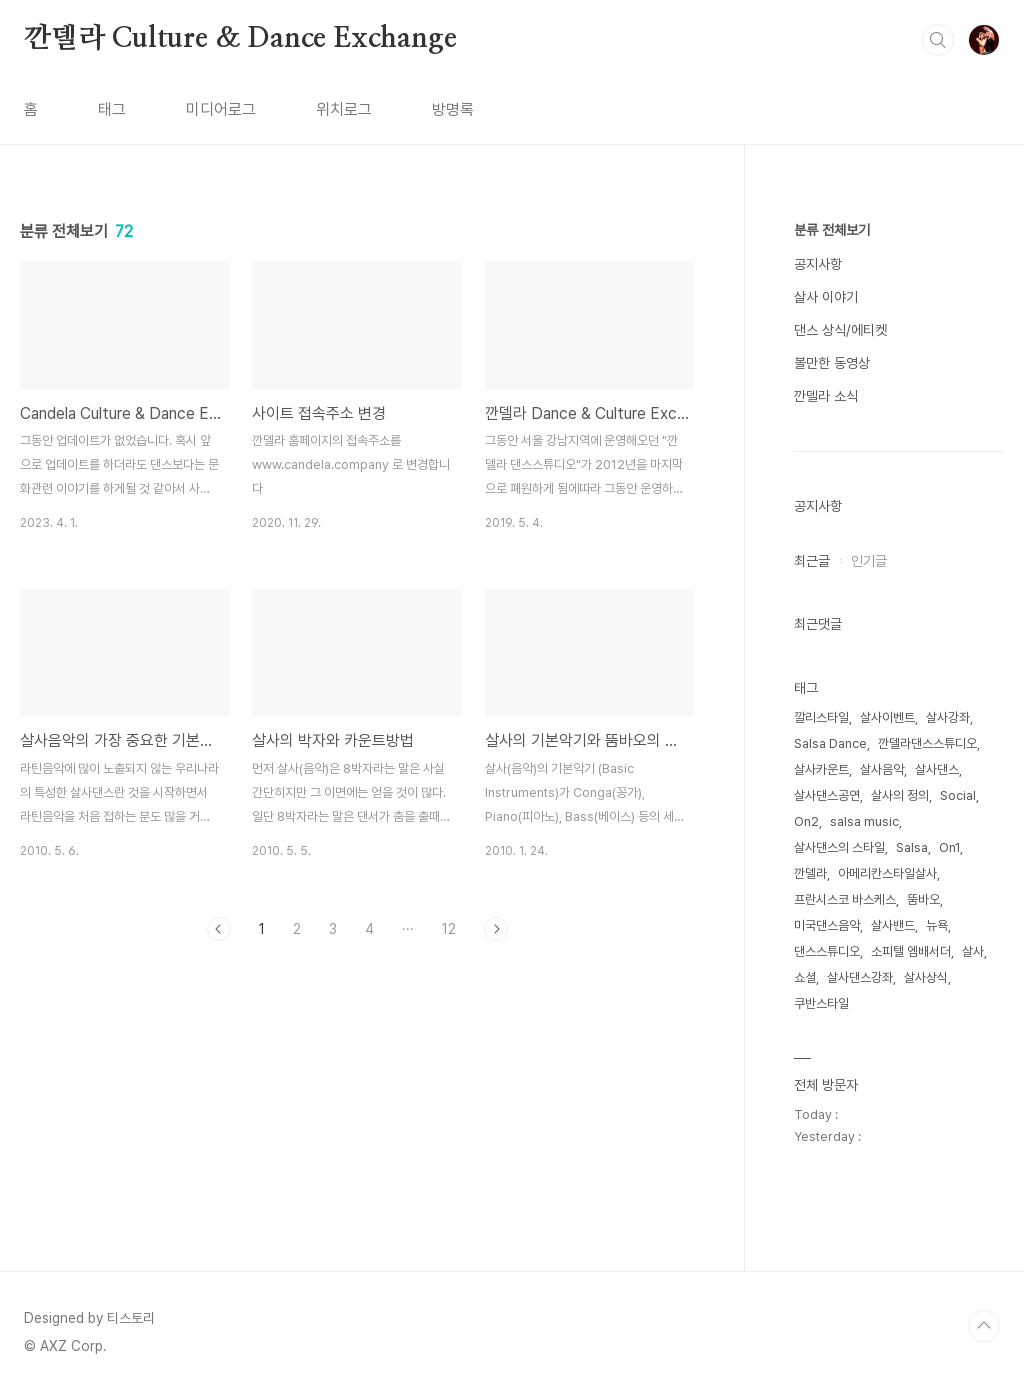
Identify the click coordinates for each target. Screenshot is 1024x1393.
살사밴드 (893, 925)
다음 (496, 929)
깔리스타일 (821, 717)
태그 (112, 109)
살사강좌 (948, 717)
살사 (973, 951)
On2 (806, 821)
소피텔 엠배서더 (911, 951)
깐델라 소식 (826, 396)
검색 (938, 40)
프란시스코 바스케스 (845, 899)
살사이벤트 (887, 717)
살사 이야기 (826, 297)
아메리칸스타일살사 (887, 873)
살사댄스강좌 (860, 977)
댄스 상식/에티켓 (840, 330)
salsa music (864, 821)
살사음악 (882, 769)
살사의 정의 (900, 795)
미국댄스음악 (827, 925)
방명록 (453, 109)
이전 (219, 929)
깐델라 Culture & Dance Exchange (240, 39)
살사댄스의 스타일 (839, 847)
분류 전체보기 (832, 230)
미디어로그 (221, 109)
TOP (984, 1326)
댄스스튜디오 (827, 951)
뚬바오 (923, 899)
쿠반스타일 (821, 1003)
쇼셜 (805, 977)
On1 (949, 847)
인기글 (869, 561)
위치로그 (344, 109)
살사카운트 (821, 769)
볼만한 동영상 (832, 363)
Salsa (912, 847)
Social (958, 795)
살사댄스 (937, 769)
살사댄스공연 (827, 795)
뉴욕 (937, 925)
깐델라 (810, 873)
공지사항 (818, 264)
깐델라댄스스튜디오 (927, 743)
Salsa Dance (830, 743)
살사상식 (926, 977)
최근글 (812, 561)
